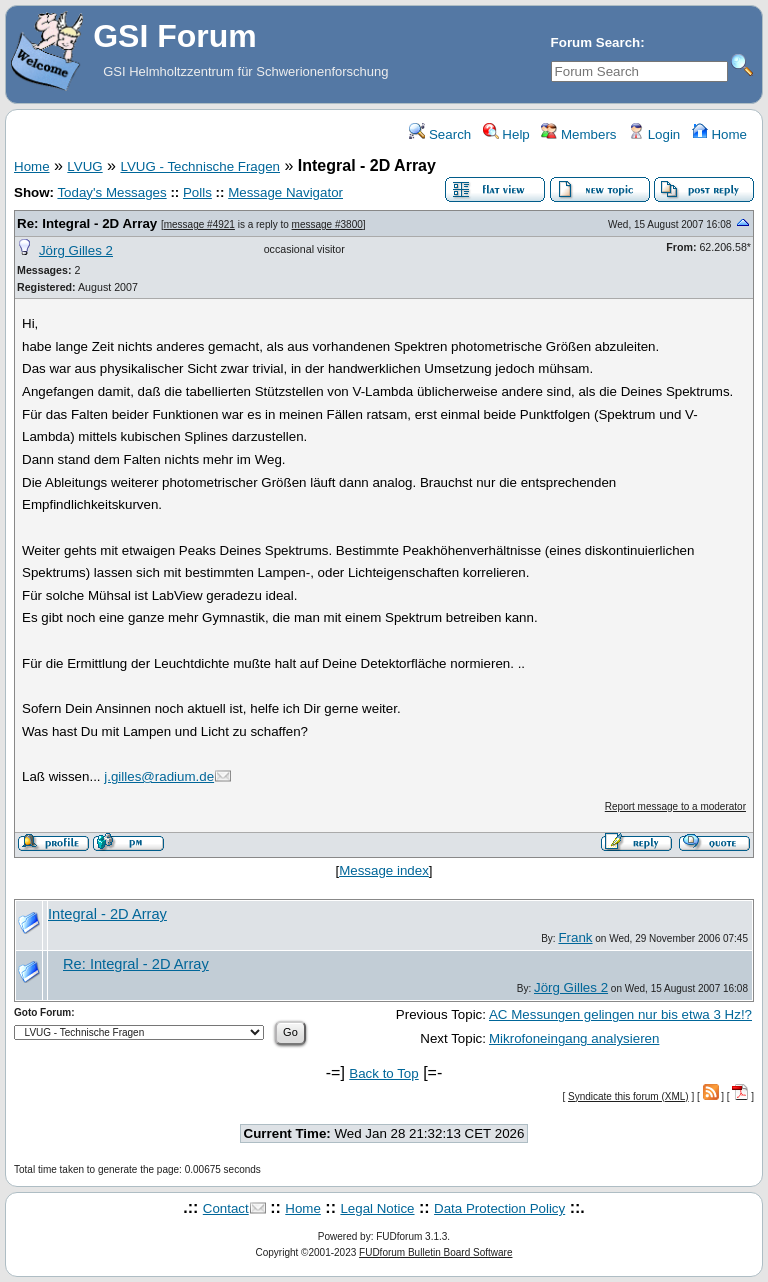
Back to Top (383, 1073)
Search (440, 134)
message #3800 (327, 224)
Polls (197, 192)
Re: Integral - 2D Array (87, 223)
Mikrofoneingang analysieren (574, 1038)
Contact (226, 1208)
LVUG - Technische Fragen (200, 166)
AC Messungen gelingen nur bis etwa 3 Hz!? (620, 1014)
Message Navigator (285, 192)
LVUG (84, 166)
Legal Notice (377, 1208)
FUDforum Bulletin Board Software (435, 1252)
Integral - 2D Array (107, 914)
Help (506, 134)
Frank (575, 937)
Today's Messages (111, 192)
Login (654, 134)
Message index (384, 870)
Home (719, 134)
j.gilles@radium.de (159, 776)
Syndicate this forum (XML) (628, 1096)
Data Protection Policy (499, 1208)
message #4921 (199, 224)
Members (578, 134)
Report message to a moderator (675, 806)
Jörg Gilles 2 (76, 250)
